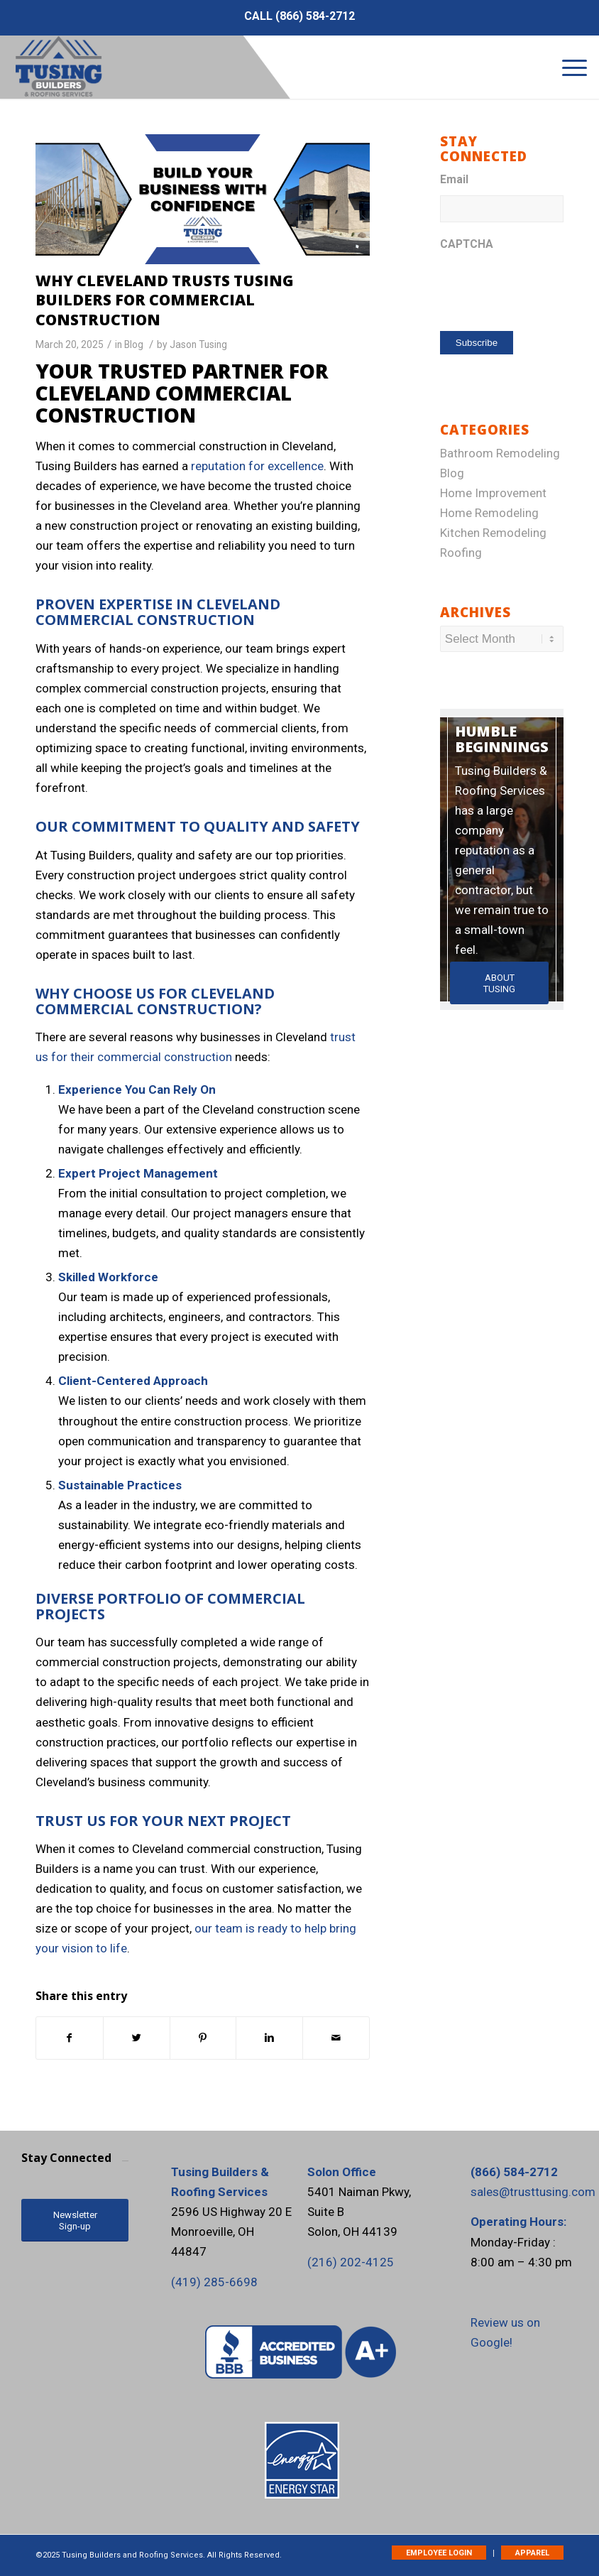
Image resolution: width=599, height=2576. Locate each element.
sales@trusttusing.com (533, 2192)
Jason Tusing (198, 344)
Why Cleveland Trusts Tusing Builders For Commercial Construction (164, 300)
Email (454, 179)
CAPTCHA (466, 244)
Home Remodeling (489, 513)
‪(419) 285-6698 (214, 2282)
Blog (133, 344)
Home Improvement (493, 493)
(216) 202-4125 (350, 2262)
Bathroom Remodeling (500, 453)
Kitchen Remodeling (493, 533)
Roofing (461, 552)
